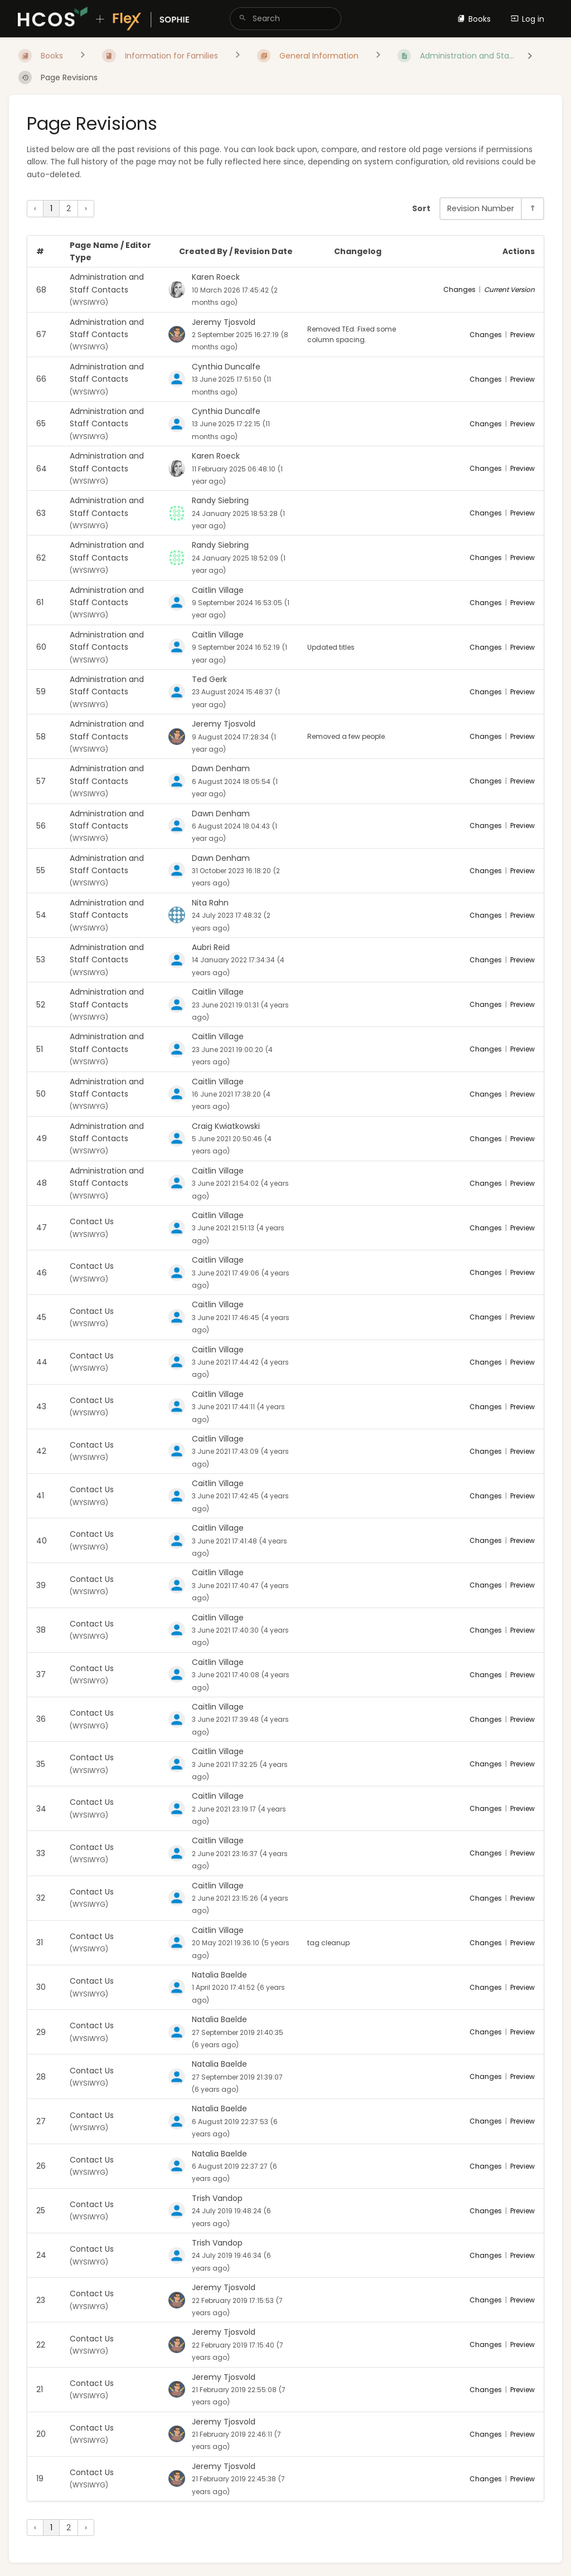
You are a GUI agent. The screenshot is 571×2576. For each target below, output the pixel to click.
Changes (459, 289)
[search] (285, 18)
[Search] (242, 19)
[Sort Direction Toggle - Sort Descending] (532, 208)
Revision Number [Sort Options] (480, 208)
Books (474, 19)
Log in (527, 19)
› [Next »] (86, 208)
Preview (522, 334)
